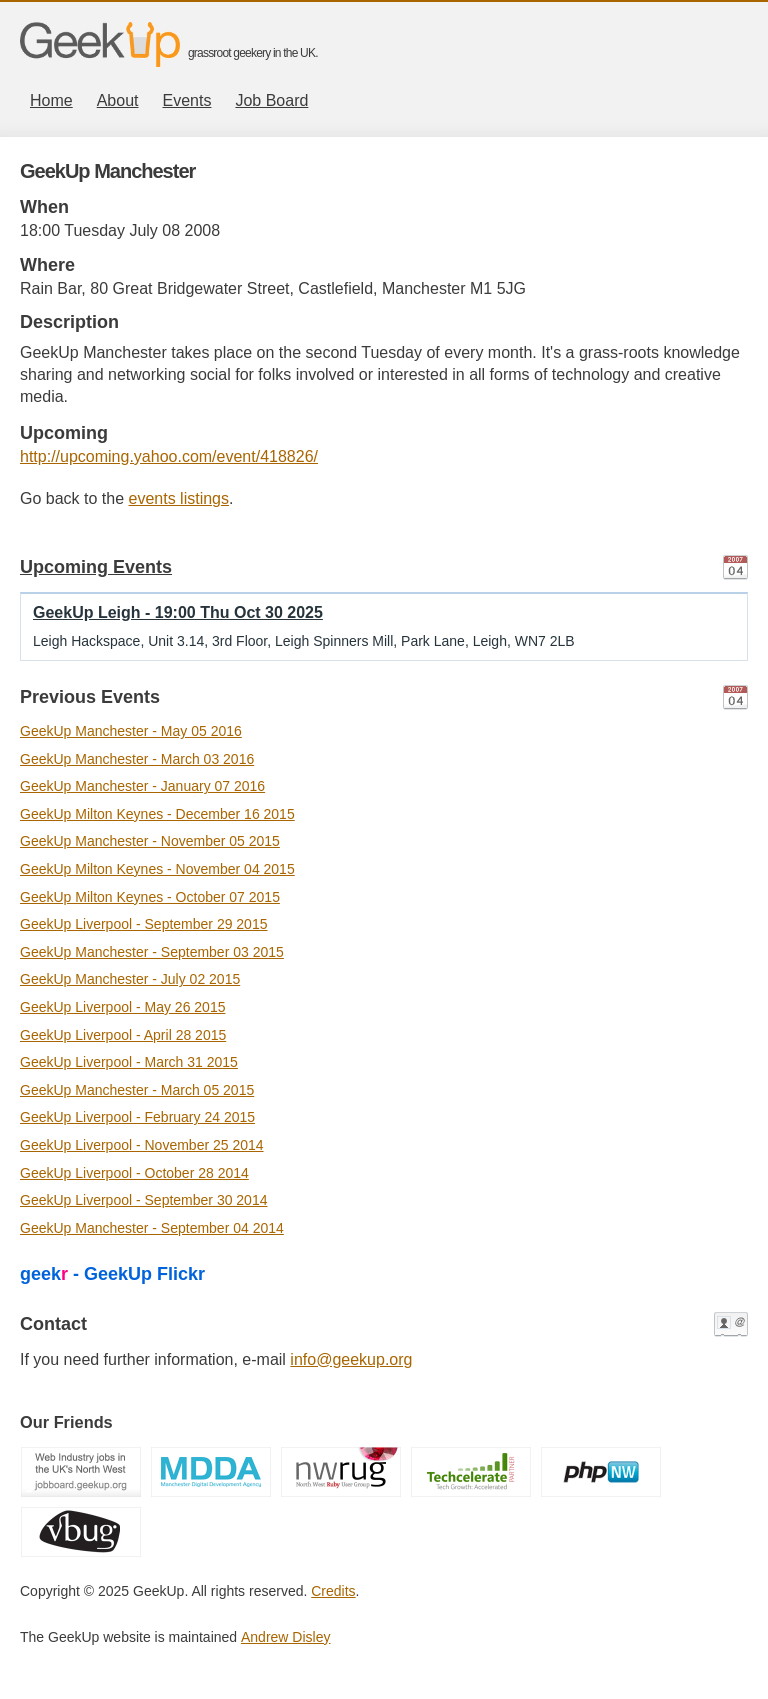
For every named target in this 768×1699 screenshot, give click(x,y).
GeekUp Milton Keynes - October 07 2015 (150, 897)
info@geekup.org (351, 1359)
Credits (333, 1591)
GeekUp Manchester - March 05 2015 (137, 1090)
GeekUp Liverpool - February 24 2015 (137, 1117)
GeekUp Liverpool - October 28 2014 (134, 1173)
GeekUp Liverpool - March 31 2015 (129, 1062)
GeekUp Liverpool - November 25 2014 (142, 1145)
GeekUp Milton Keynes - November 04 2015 (157, 869)
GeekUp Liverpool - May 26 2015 (122, 1007)
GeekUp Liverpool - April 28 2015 (123, 1035)
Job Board (271, 100)
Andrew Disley (285, 1637)
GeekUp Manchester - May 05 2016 (131, 731)
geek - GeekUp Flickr (112, 1274)
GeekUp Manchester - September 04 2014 (152, 1228)
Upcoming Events (96, 567)
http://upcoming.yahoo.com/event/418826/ (169, 456)
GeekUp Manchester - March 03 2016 (137, 759)
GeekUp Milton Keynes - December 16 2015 (157, 814)
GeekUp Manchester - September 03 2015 (152, 952)
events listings (179, 498)
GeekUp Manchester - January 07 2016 (142, 786)
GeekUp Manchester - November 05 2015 (150, 841)
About (118, 100)
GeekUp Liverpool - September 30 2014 (143, 1200)
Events (187, 100)
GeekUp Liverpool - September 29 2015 (143, 924)
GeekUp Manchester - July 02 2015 (130, 979)
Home (51, 100)
